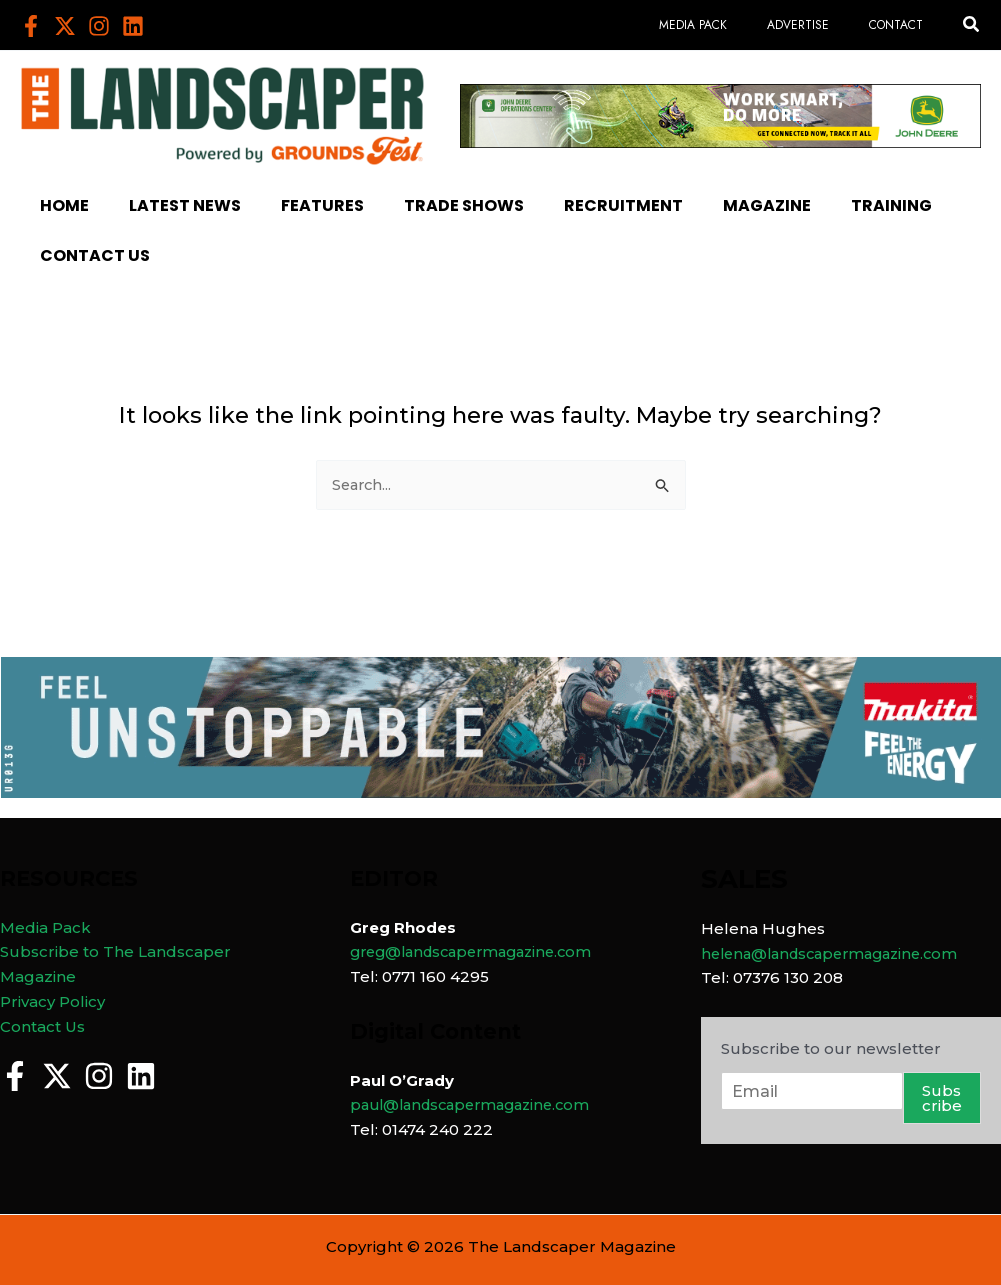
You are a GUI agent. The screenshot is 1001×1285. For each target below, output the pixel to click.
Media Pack (45, 927)
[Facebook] (31, 26)
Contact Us (42, 1026)
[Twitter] (65, 26)
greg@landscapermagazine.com (479, 951)
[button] (972, 25)
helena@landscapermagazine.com (838, 953)
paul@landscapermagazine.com (478, 1104)
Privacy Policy (52, 1001)
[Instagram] (99, 26)
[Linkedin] (133, 26)
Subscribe (942, 1098)
